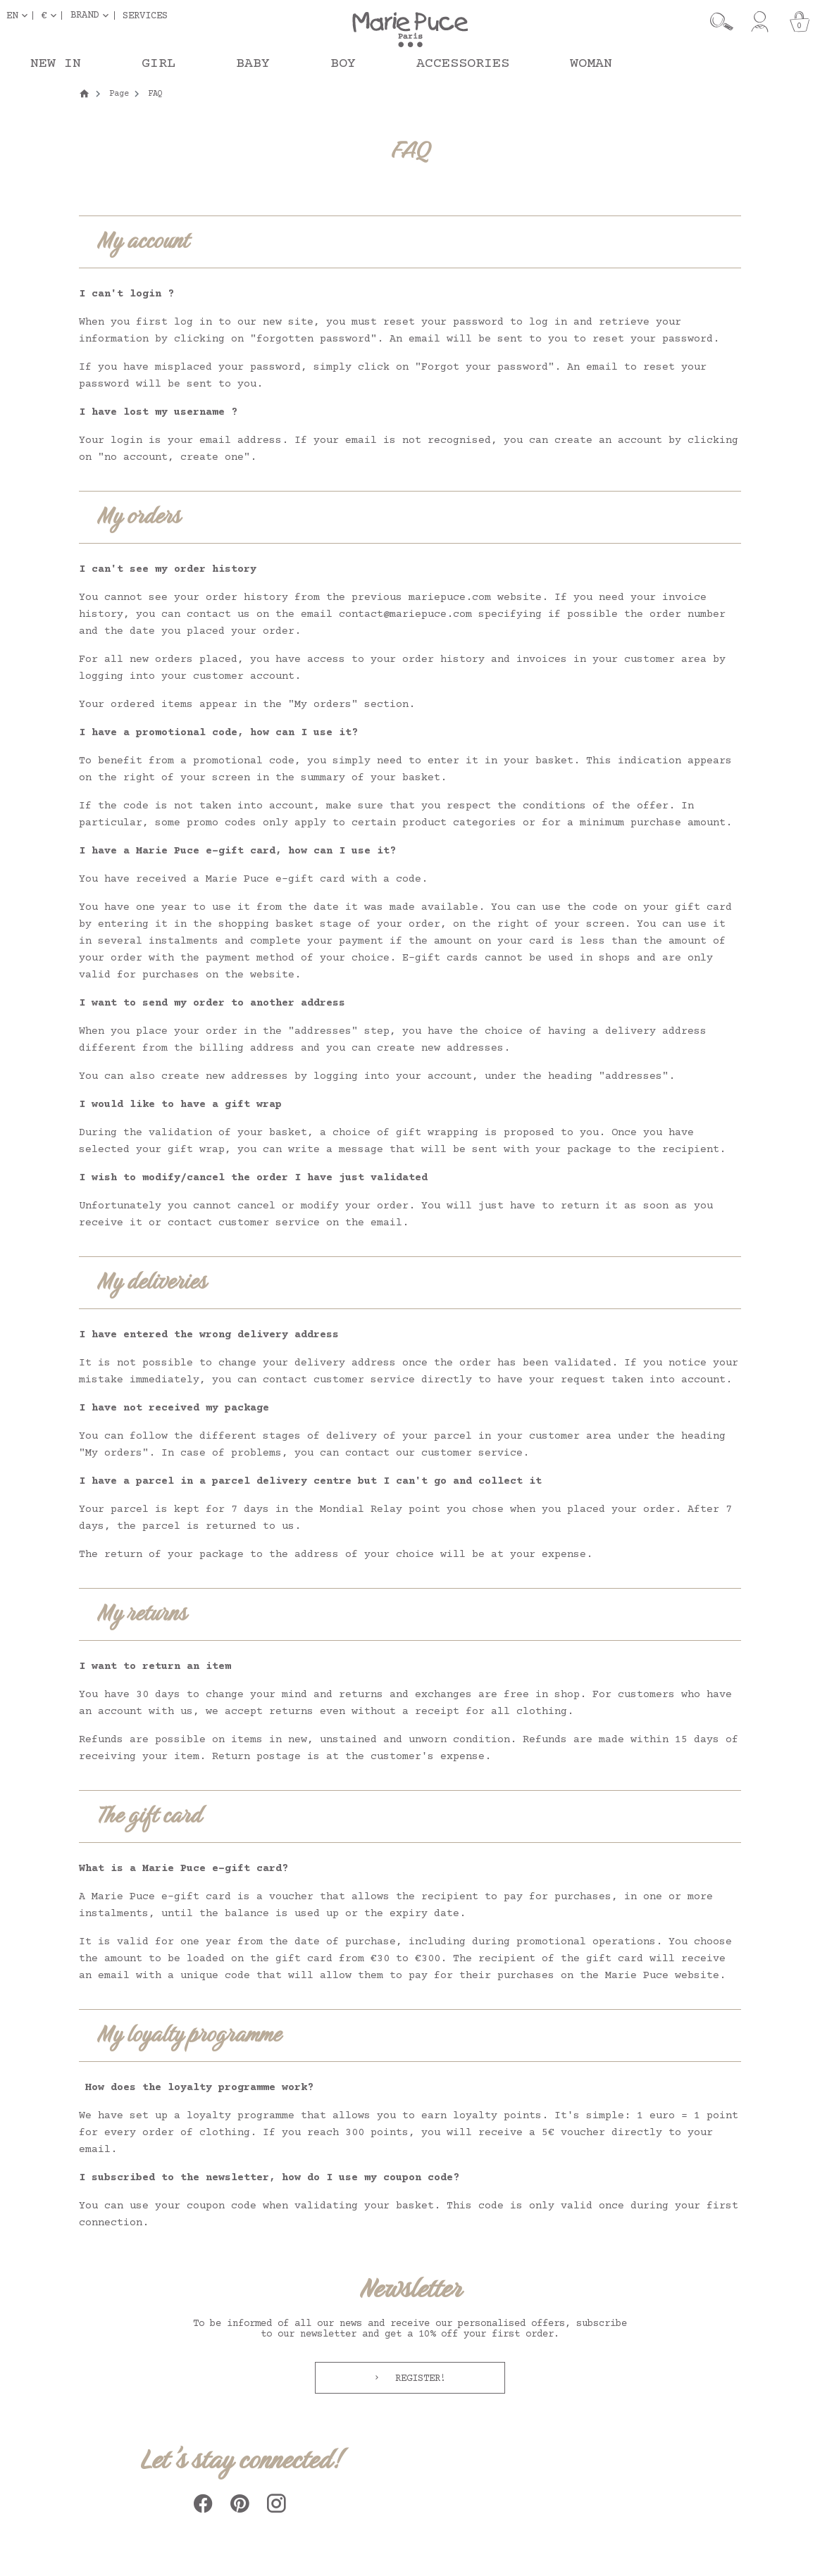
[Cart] (799, 21)
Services (145, 15)
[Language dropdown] (19, 15)
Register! (418, 2378)
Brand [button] (84, 15)
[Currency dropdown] (51, 15)
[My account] (760, 21)
